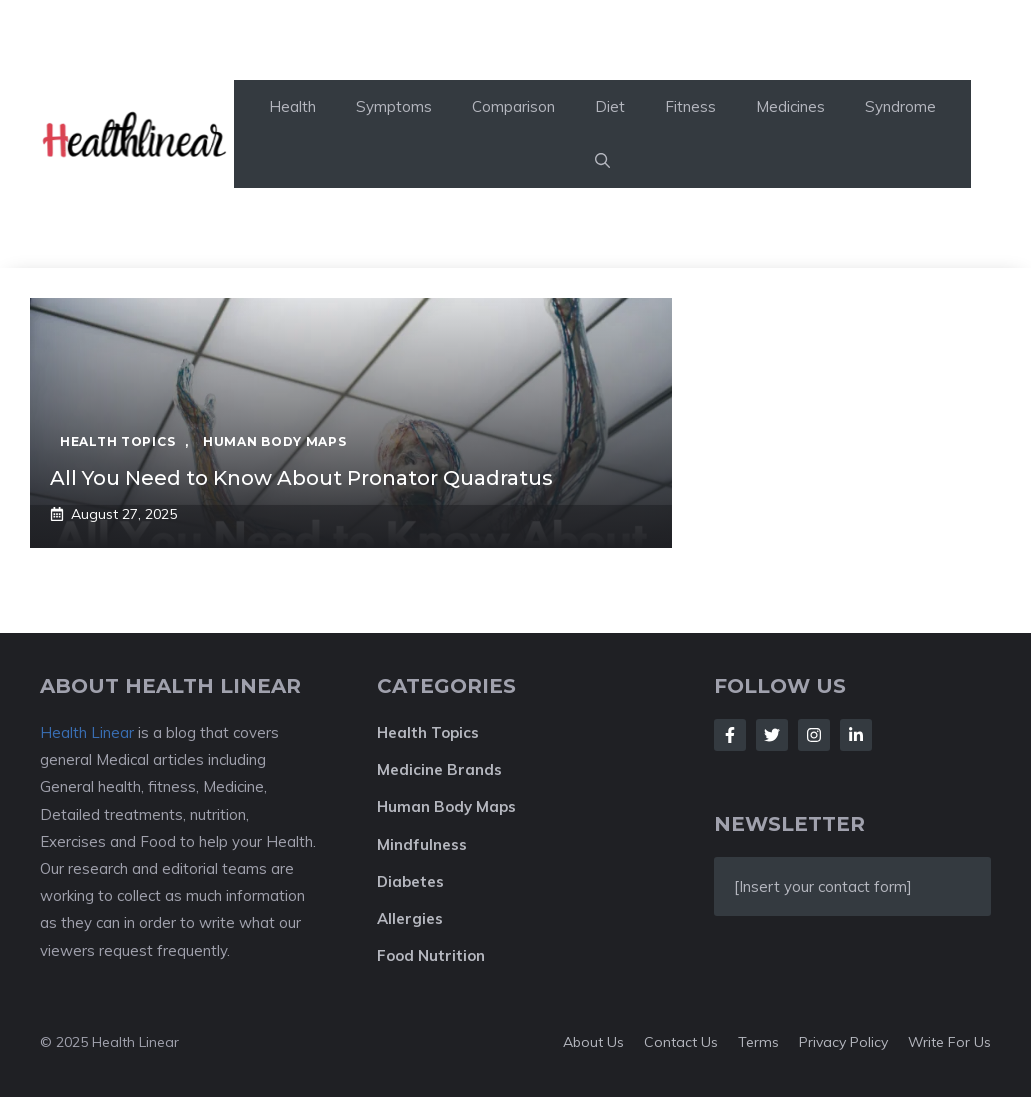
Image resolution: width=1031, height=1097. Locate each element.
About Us (593, 1042)
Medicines (790, 106)
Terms (758, 1042)
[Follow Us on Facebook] (730, 735)
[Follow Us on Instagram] (814, 735)
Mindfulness (422, 844)
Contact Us (681, 1042)
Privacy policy (843, 1042)
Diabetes (410, 881)
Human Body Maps (446, 806)
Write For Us (949, 1042)
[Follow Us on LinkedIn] (856, 735)
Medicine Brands (439, 769)
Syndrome (900, 106)
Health (292, 106)
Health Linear (87, 732)
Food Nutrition (431, 955)
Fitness (690, 106)
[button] (602, 161)
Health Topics (428, 732)
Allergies (410, 918)
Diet (610, 106)
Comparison (513, 106)
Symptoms (394, 106)
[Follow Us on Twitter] (772, 735)
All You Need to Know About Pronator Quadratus (301, 478)
